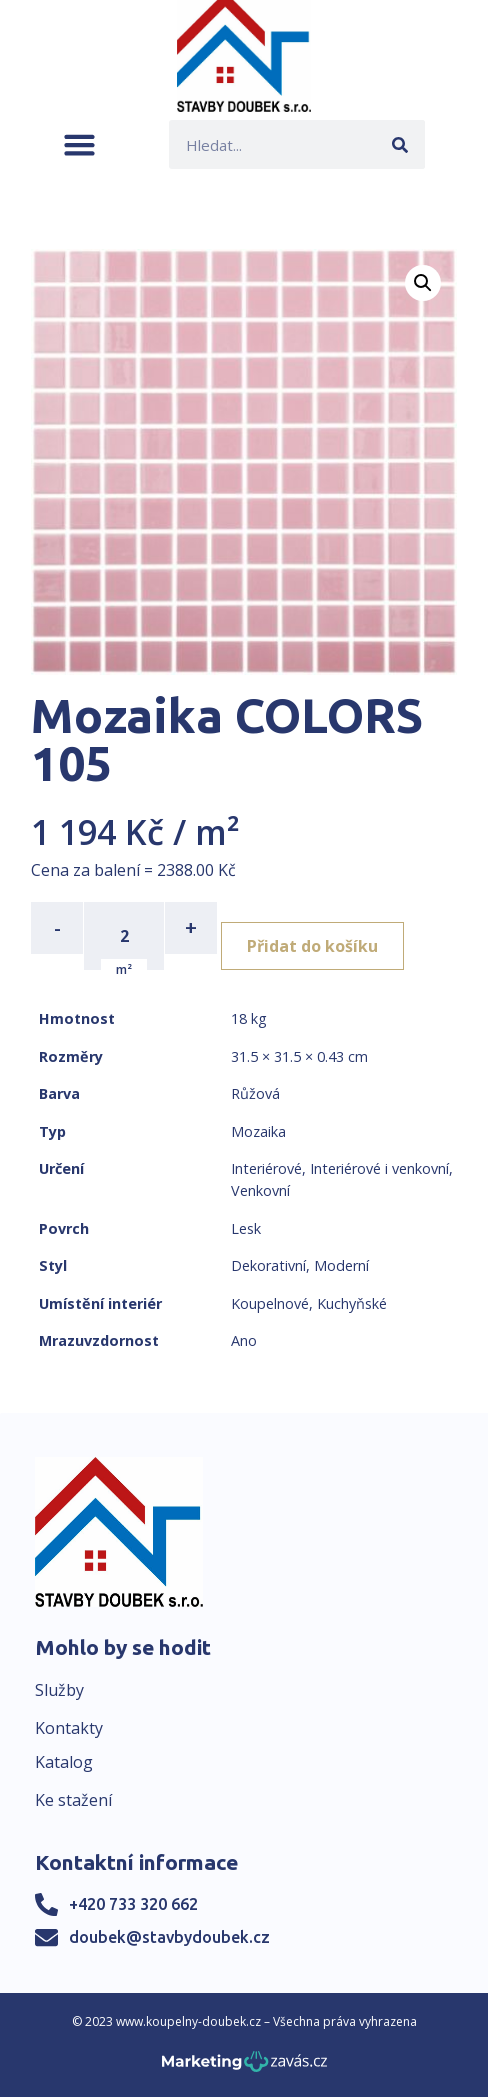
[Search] (400, 144)
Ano (244, 1340)
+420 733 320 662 (133, 1904)
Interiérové (266, 1168)
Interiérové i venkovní (379, 1168)
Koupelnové (270, 1303)
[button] (79, 144)
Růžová (255, 1093)
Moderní (341, 1265)
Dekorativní (268, 1265)
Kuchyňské (352, 1303)
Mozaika (258, 1131)
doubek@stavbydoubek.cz (169, 1937)
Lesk (246, 1228)
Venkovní (260, 1190)
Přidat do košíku (312, 946)
